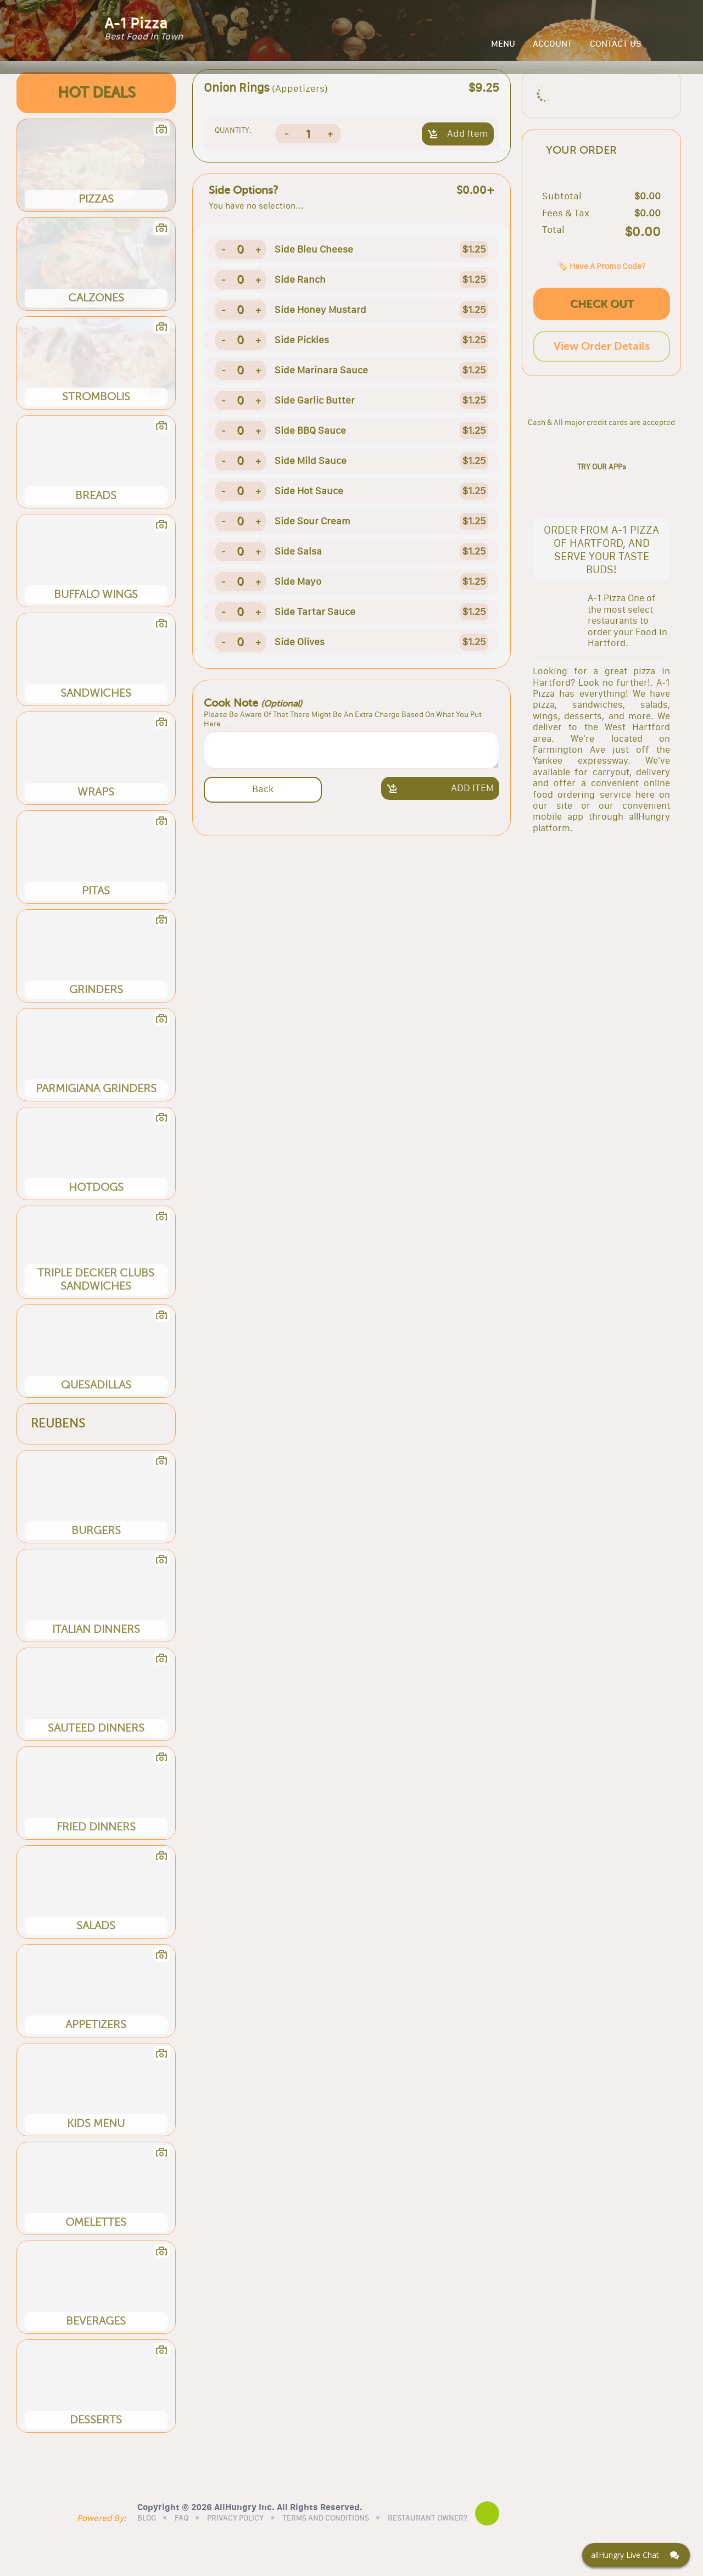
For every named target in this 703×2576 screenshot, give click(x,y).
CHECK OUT (602, 363)
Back (263, 802)
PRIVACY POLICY (265, 2539)
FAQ (211, 2539)
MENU (503, 50)
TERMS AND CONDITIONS (355, 2539)
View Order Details (602, 405)
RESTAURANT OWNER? (457, 2539)
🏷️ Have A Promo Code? (601, 325)
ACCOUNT (552, 50)
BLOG (176, 2539)
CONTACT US (615, 50)
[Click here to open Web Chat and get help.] (636, 2555)
